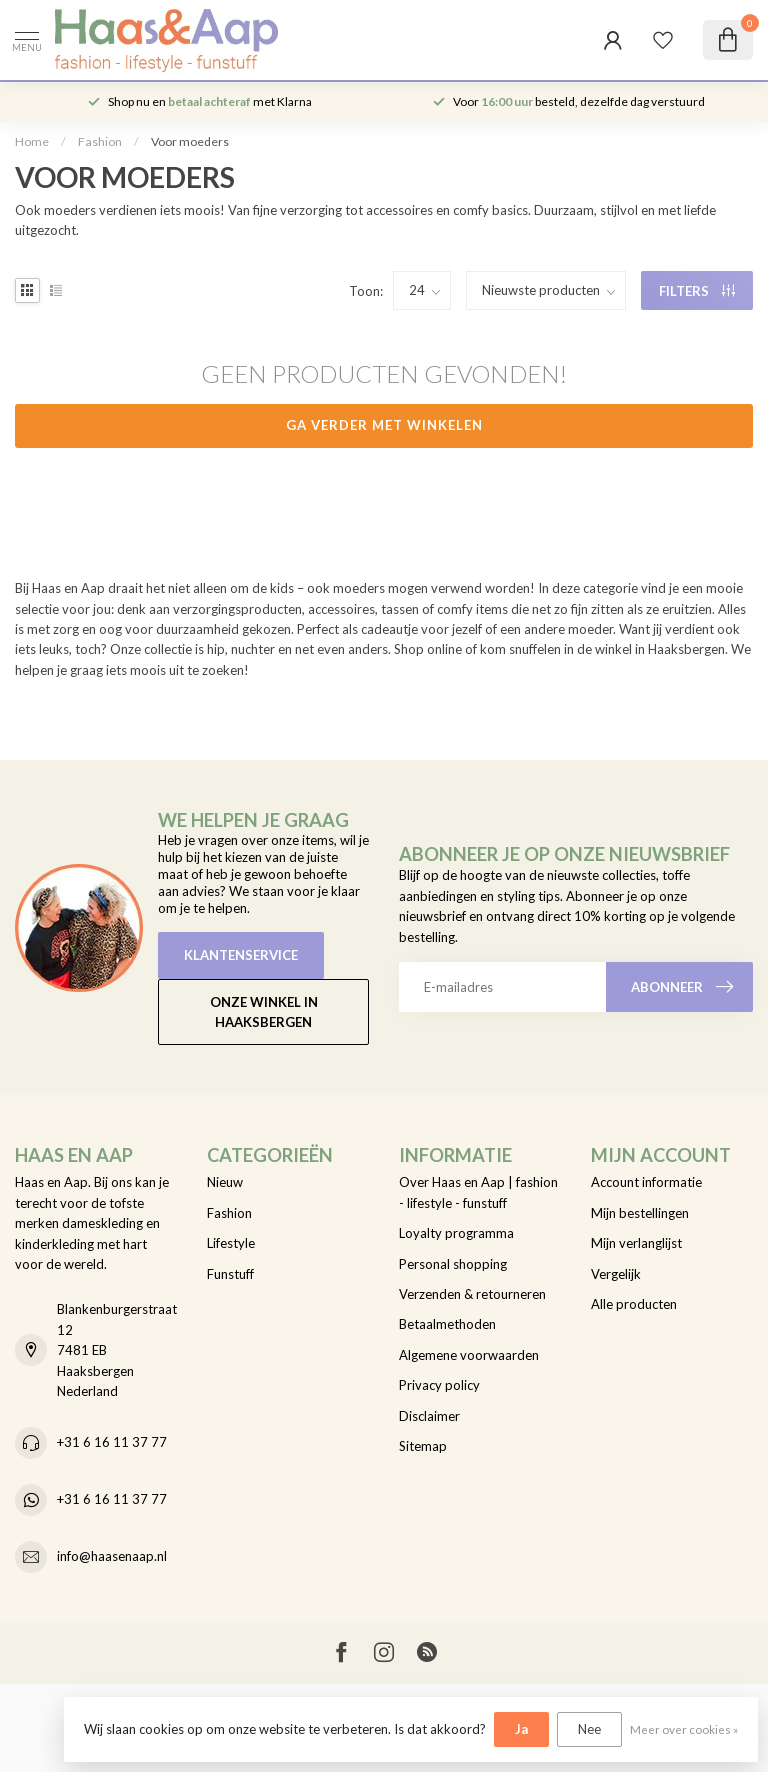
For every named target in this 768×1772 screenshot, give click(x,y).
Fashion (100, 141)
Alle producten (634, 1304)
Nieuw (225, 1182)
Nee (589, 1729)
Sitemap (423, 1446)
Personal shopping (453, 1264)
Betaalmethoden (447, 1324)
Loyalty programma (456, 1233)
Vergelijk (616, 1274)
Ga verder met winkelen (384, 425)
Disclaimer (429, 1416)
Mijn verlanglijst (636, 1243)
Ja (521, 1729)
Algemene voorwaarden (469, 1355)
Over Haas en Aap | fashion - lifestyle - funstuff (478, 1192)
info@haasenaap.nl (112, 1556)
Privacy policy (439, 1385)
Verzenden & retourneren (472, 1294)
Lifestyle (231, 1243)
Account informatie (646, 1182)
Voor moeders (190, 141)
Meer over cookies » (684, 1729)
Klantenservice (241, 955)
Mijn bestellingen (640, 1213)
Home (32, 141)
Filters (697, 291)
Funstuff (230, 1274)
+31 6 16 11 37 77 (112, 1442)
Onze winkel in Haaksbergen (264, 1012)
